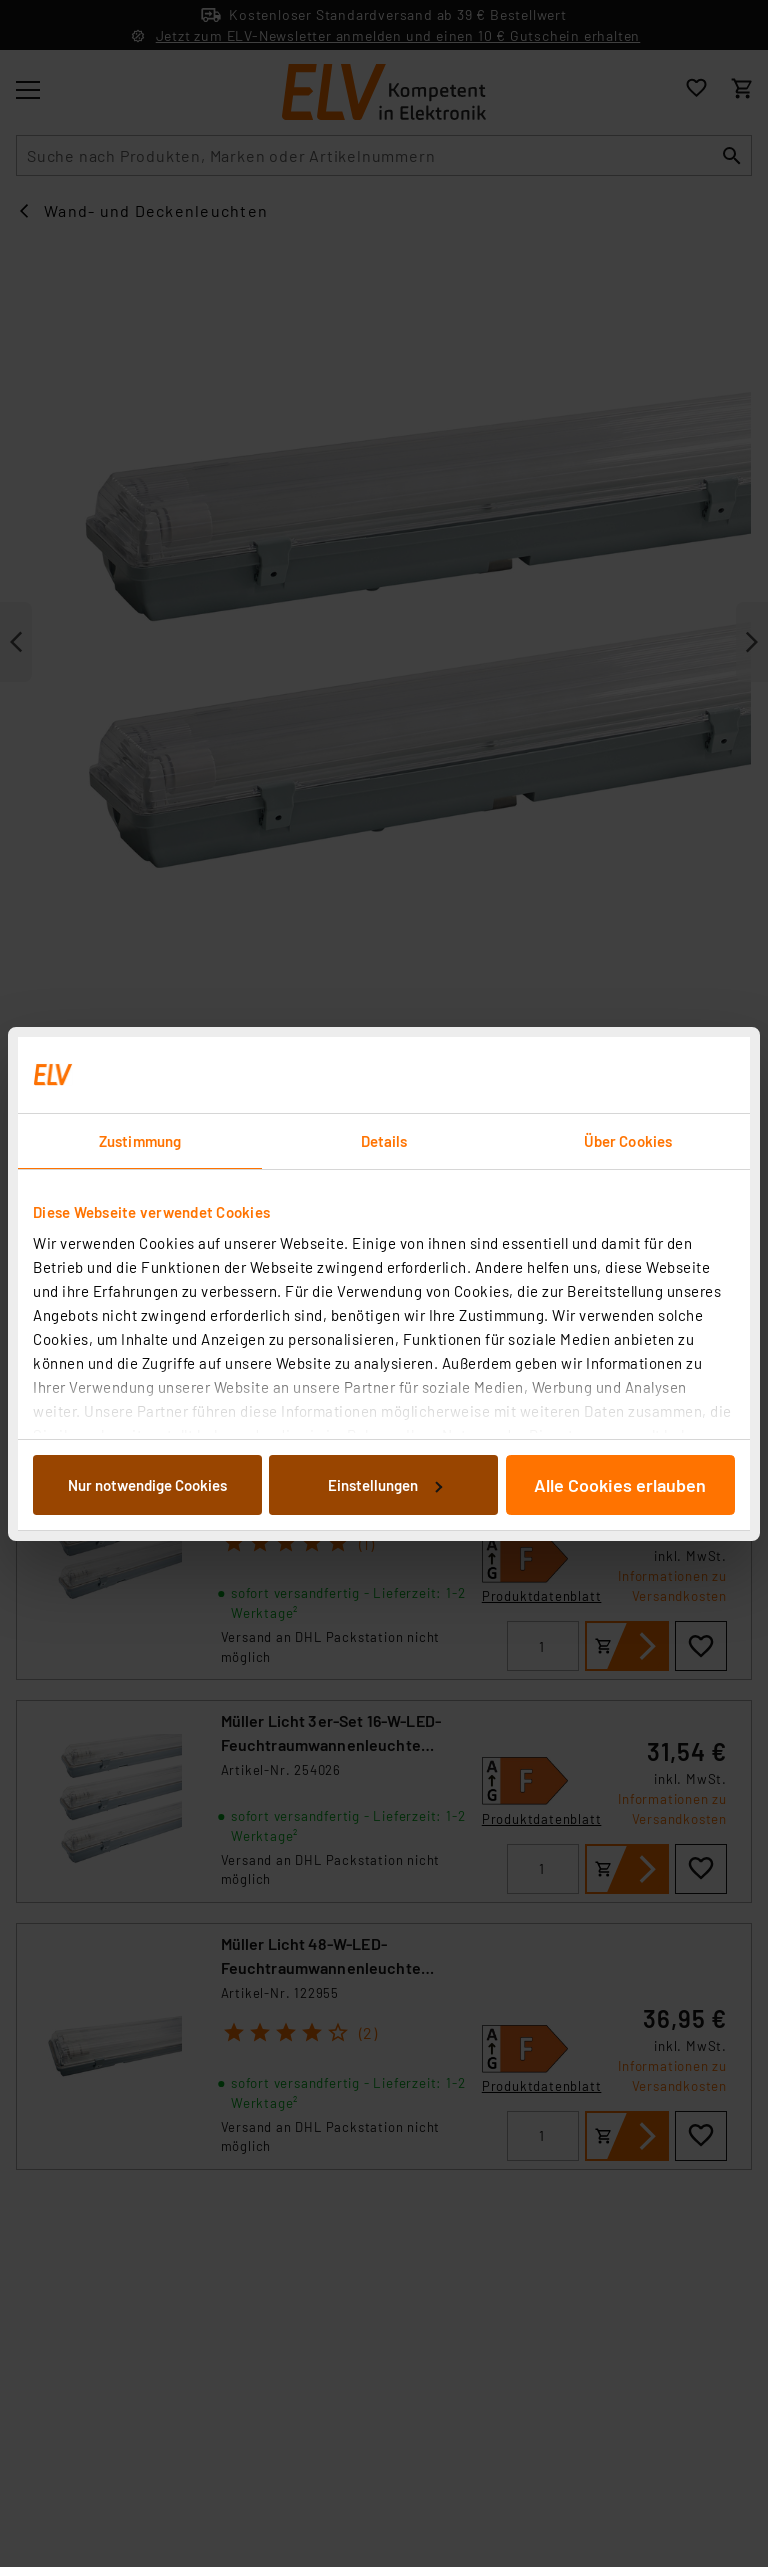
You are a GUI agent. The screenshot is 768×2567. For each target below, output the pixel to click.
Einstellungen (385, 1485)
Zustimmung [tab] (140, 1141)
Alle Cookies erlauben (620, 1485)
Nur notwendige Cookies (147, 1485)
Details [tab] (384, 1141)
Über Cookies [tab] (628, 1141)
